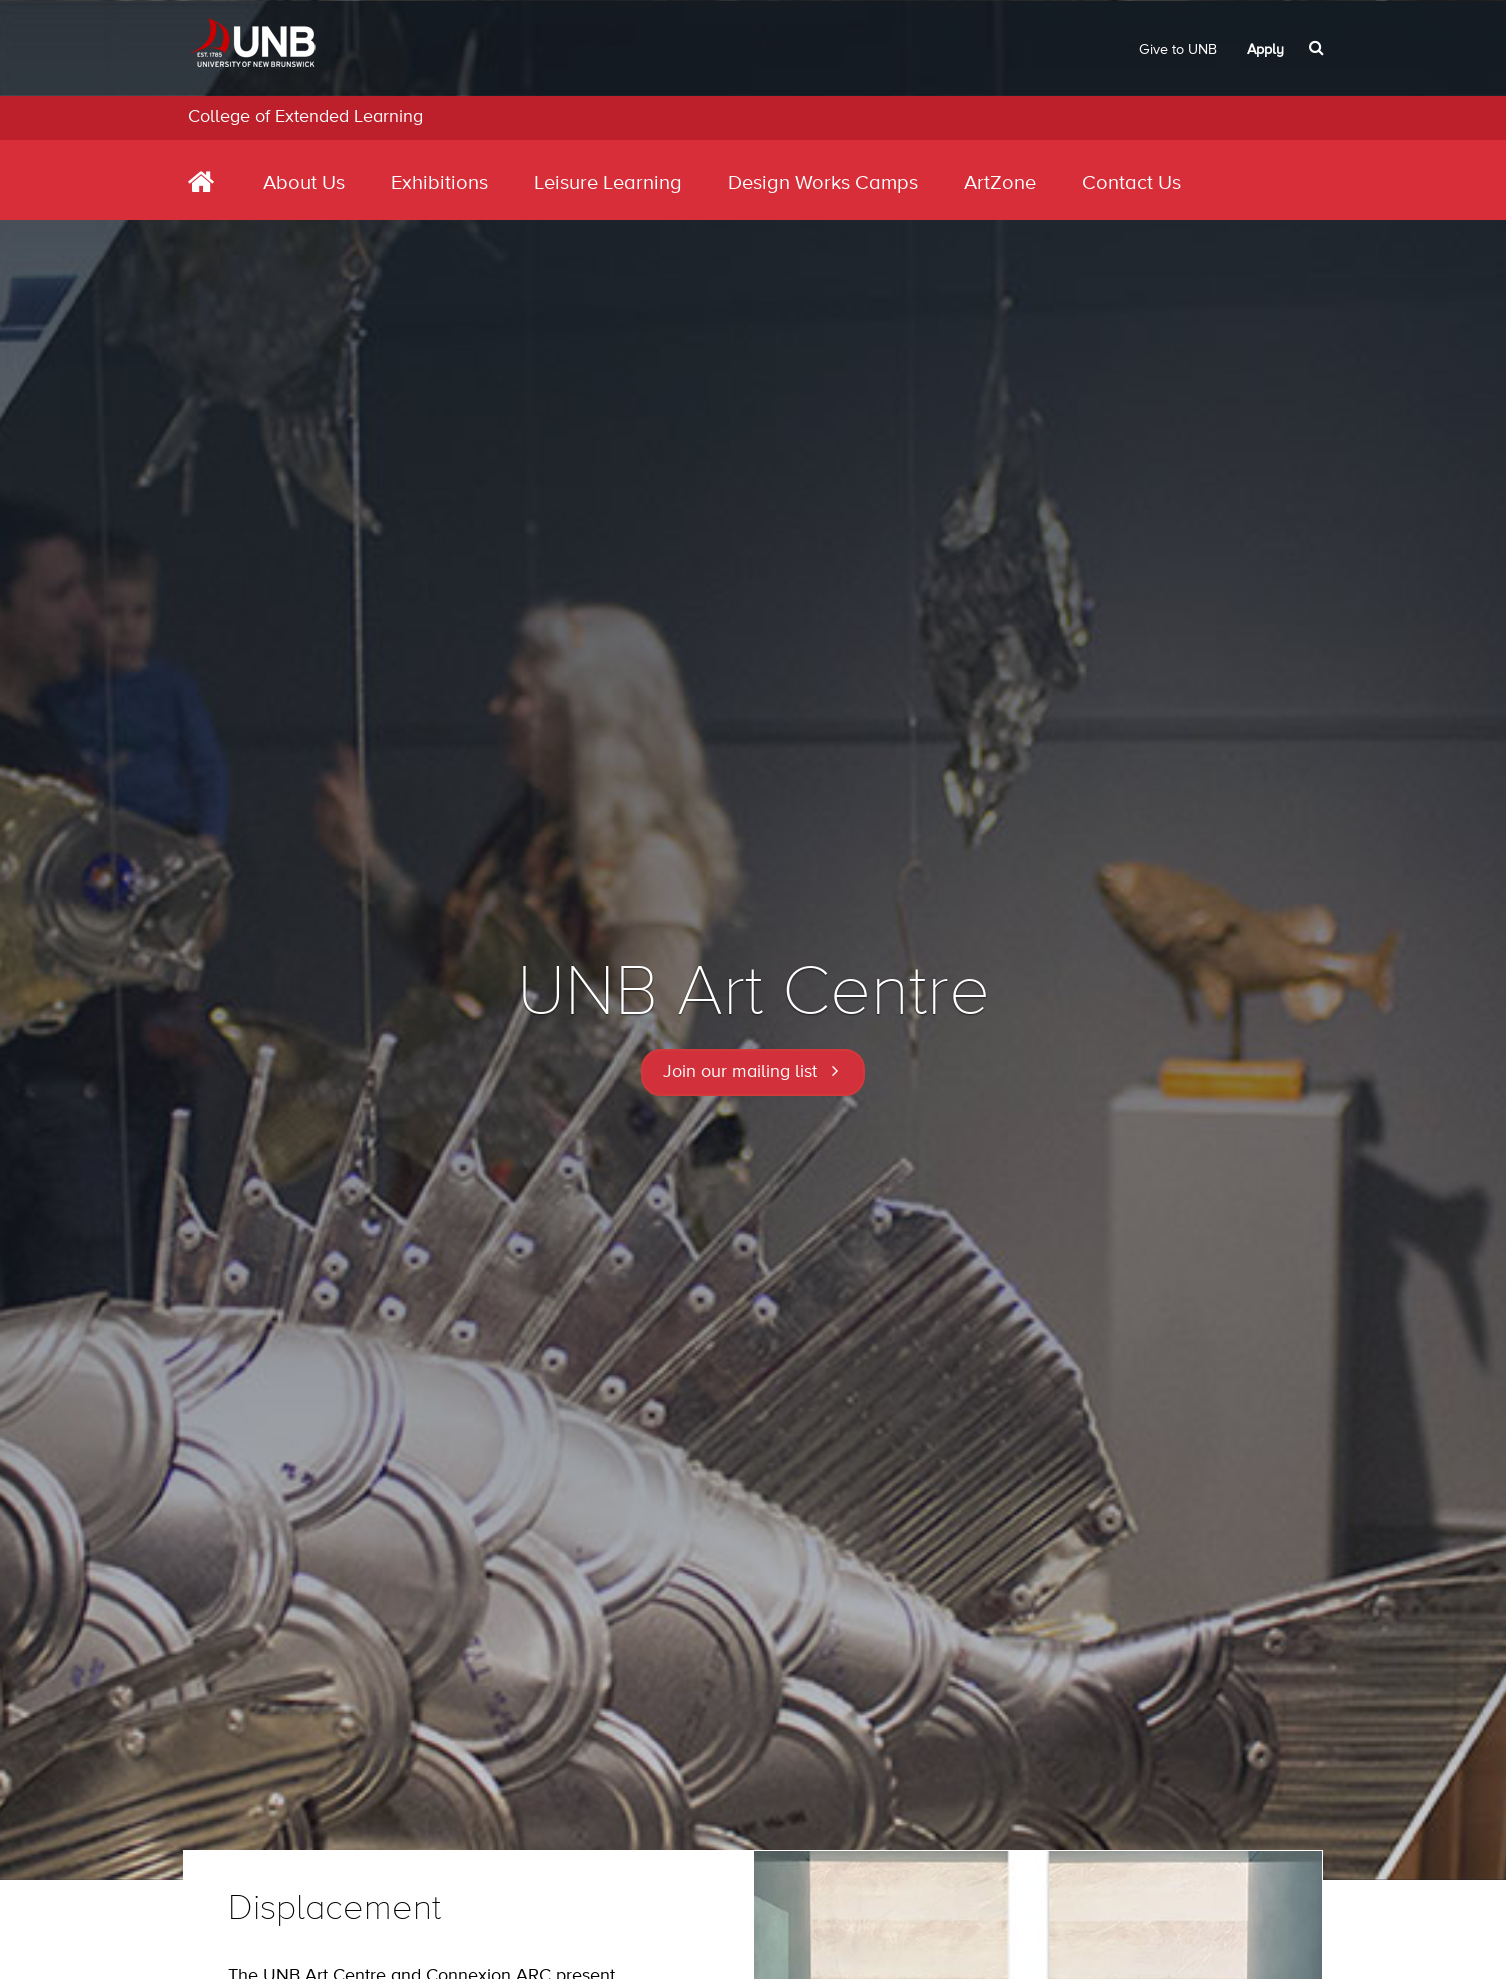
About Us (304, 183)
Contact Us (1131, 183)
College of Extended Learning (305, 117)
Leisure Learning (608, 183)
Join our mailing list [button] (740, 1072)
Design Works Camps (823, 183)
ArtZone (1000, 183)
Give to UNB (1178, 50)
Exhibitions (439, 183)
